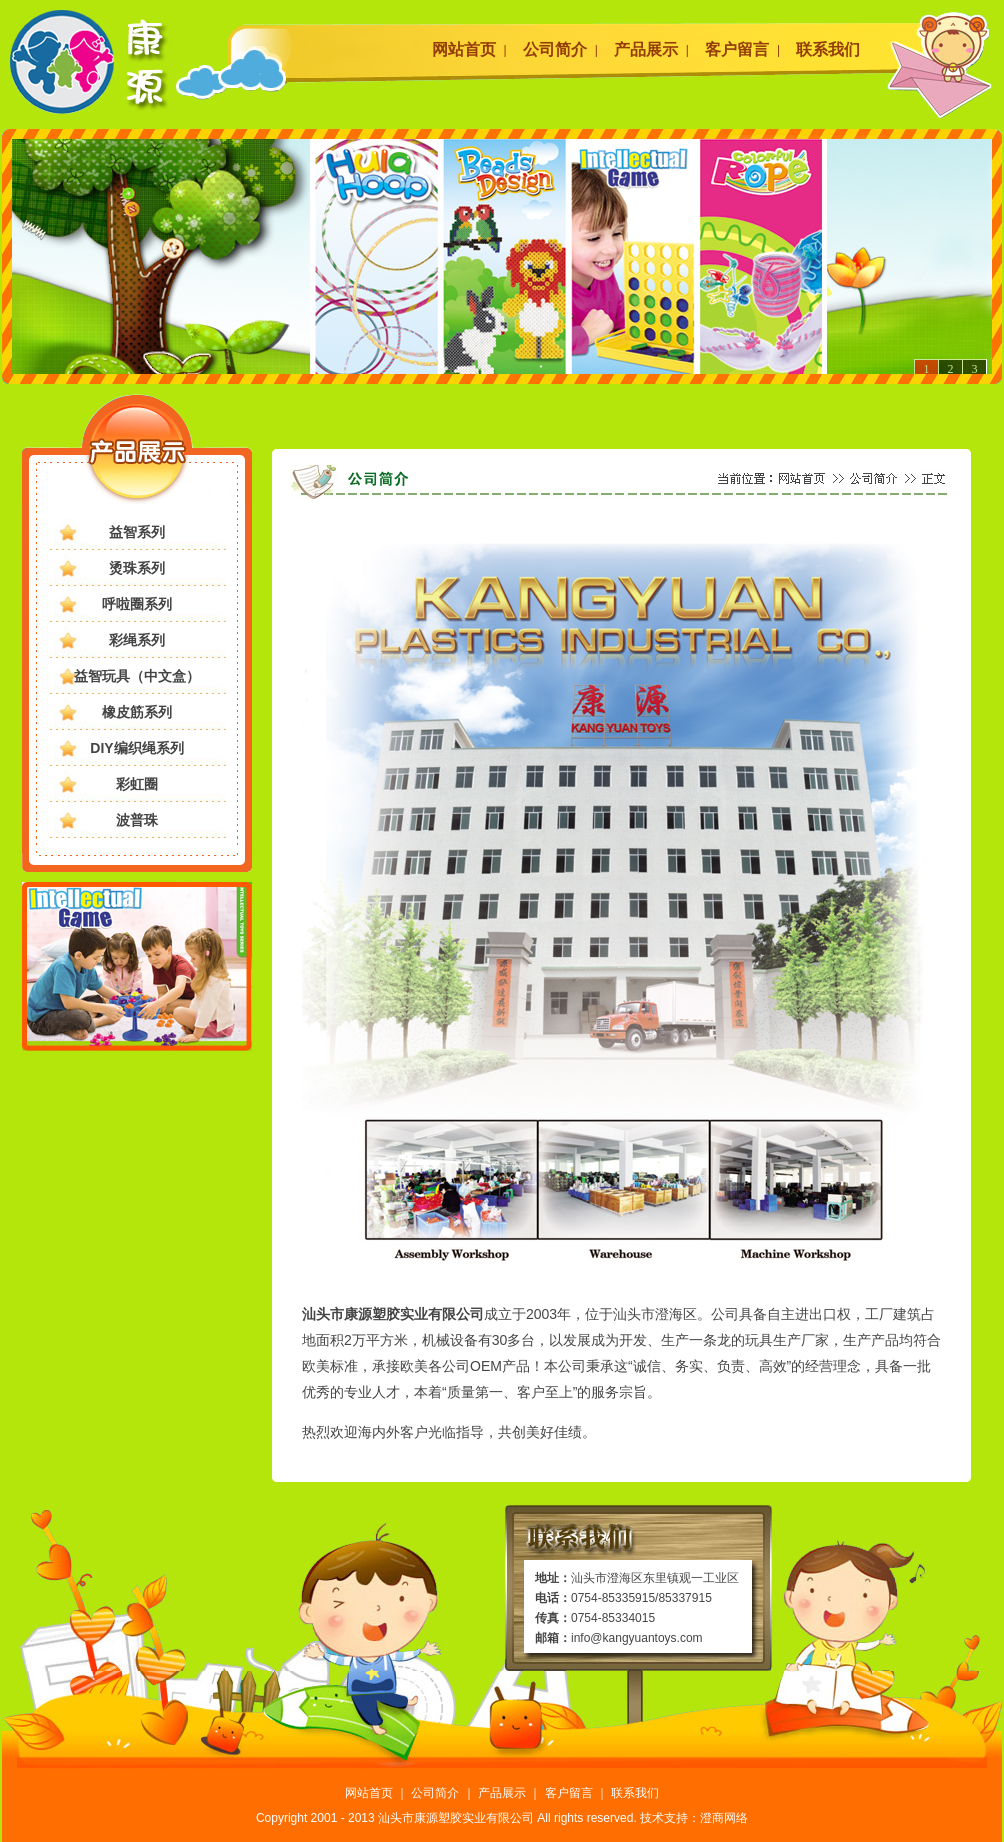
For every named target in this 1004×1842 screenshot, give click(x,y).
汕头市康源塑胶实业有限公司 (456, 1818)
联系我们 (828, 49)
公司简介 (555, 49)
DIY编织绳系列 (136, 748)
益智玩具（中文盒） (137, 676)
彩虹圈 (137, 784)
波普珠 (137, 820)
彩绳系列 (137, 640)
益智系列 (137, 532)
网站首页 (464, 49)
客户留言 (737, 49)
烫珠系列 (137, 568)
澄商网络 (724, 1818)
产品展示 (646, 49)
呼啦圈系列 (137, 604)
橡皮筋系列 (137, 712)
